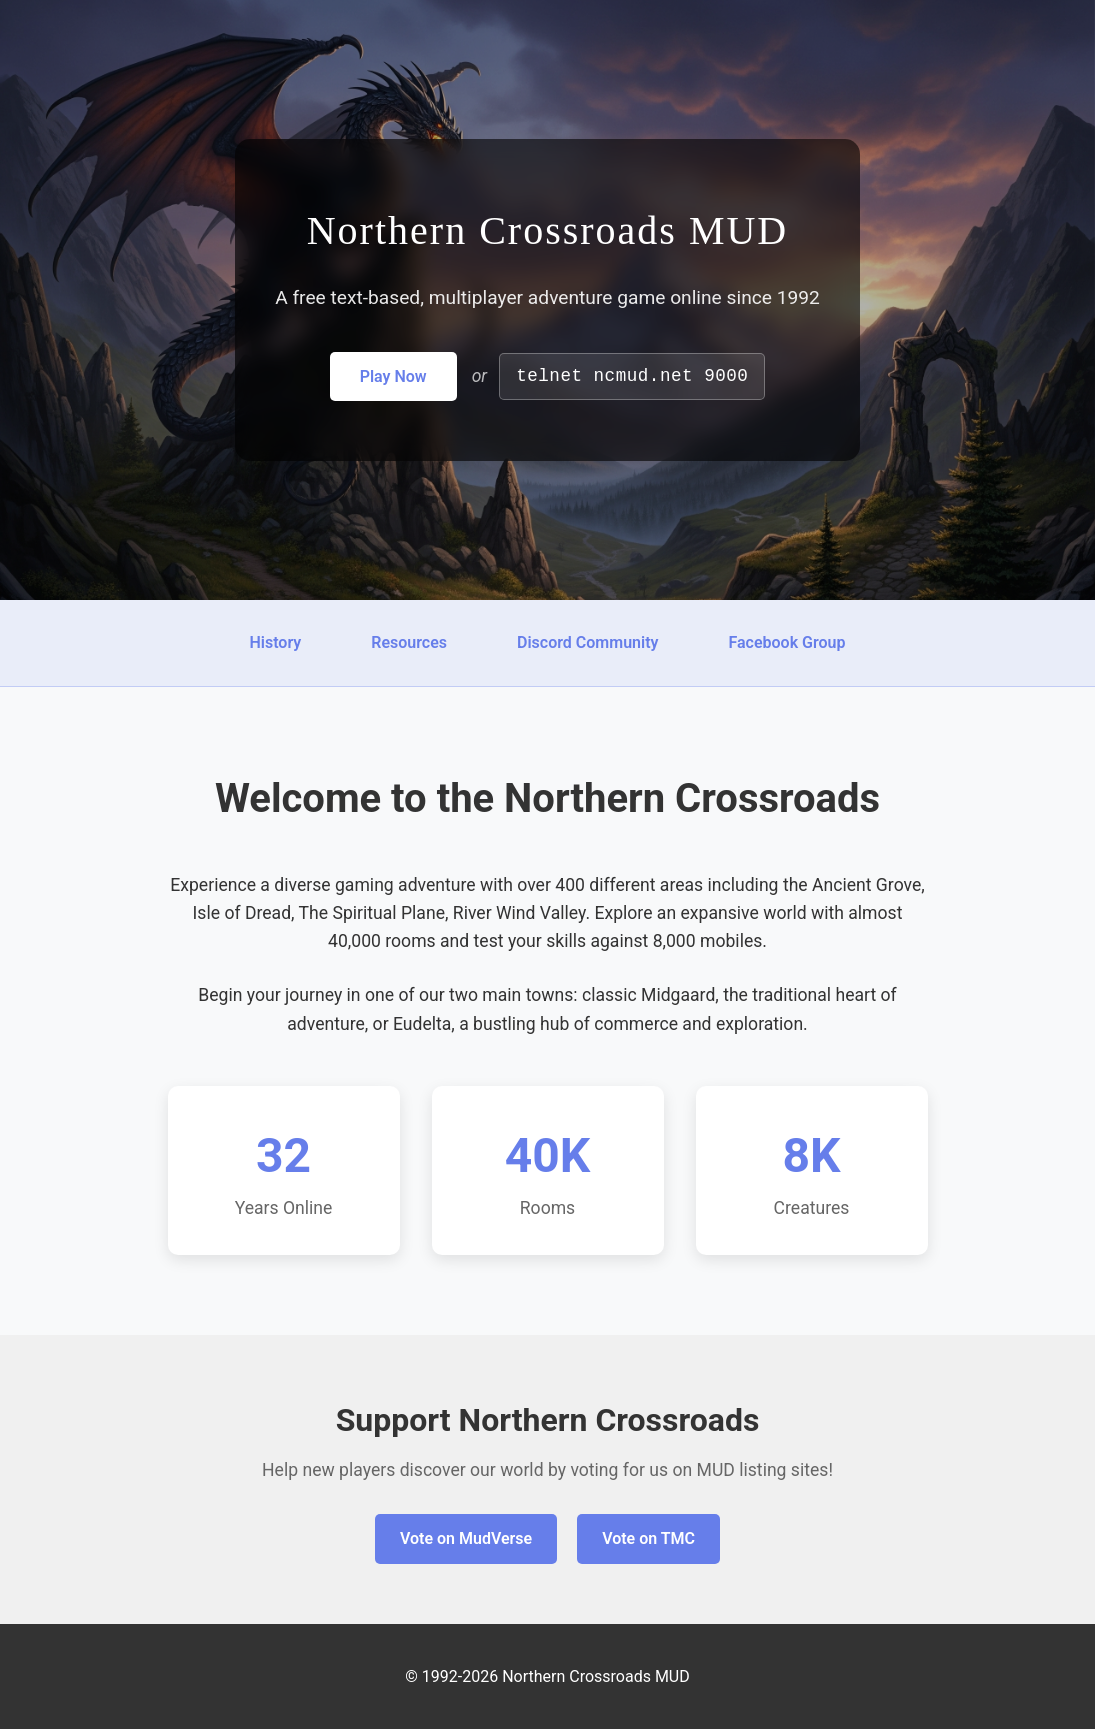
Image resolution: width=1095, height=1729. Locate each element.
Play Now (393, 376)
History (275, 642)
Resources (409, 642)
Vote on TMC (648, 1538)
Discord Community (587, 642)
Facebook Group (786, 642)
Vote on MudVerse (466, 1538)
